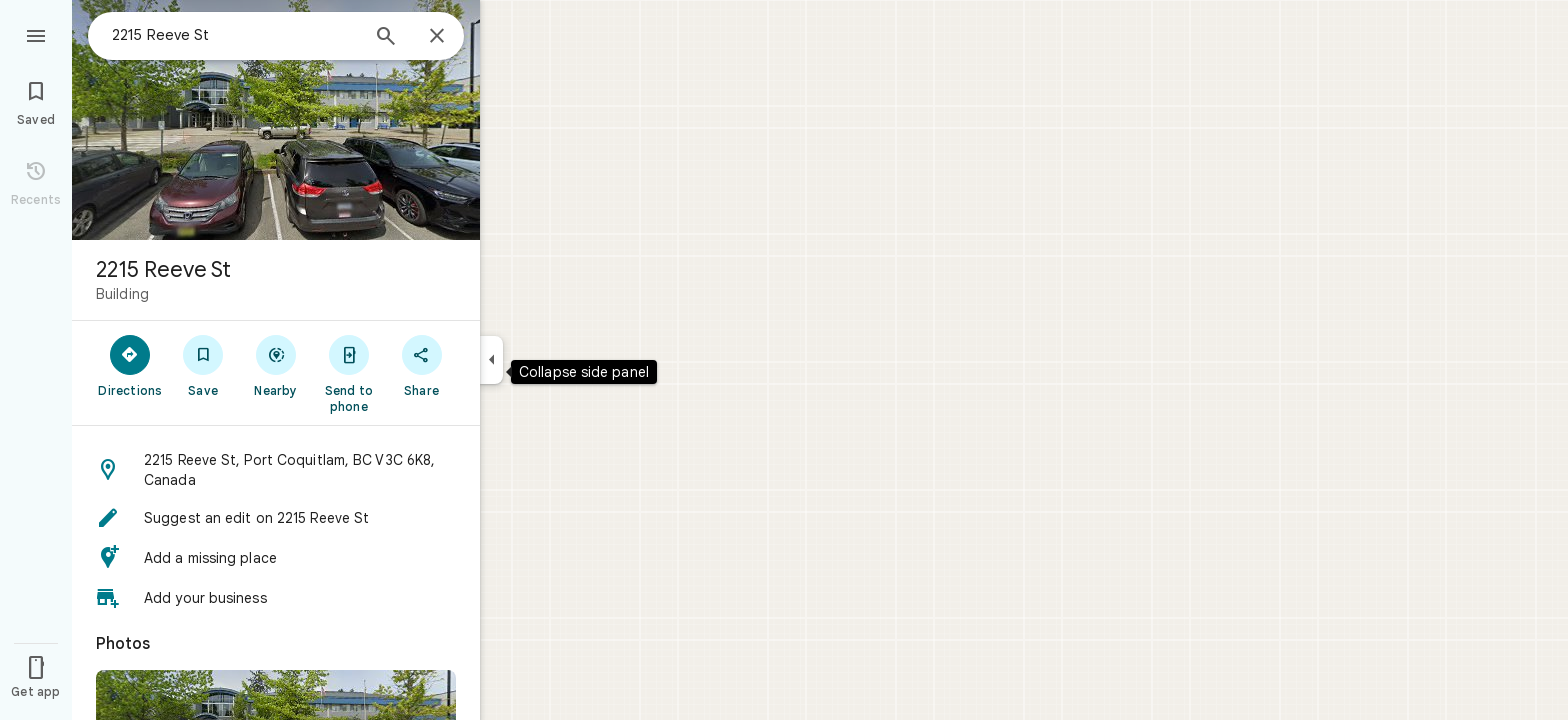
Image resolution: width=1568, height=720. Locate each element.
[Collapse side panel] (491, 360)
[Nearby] (276, 365)
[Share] (421, 365)
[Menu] (36, 34)
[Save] (203, 365)
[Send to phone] (348, 373)
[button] (276, 470)
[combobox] (235, 35)
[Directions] (130, 365)
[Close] (437, 37)
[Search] (386, 38)
